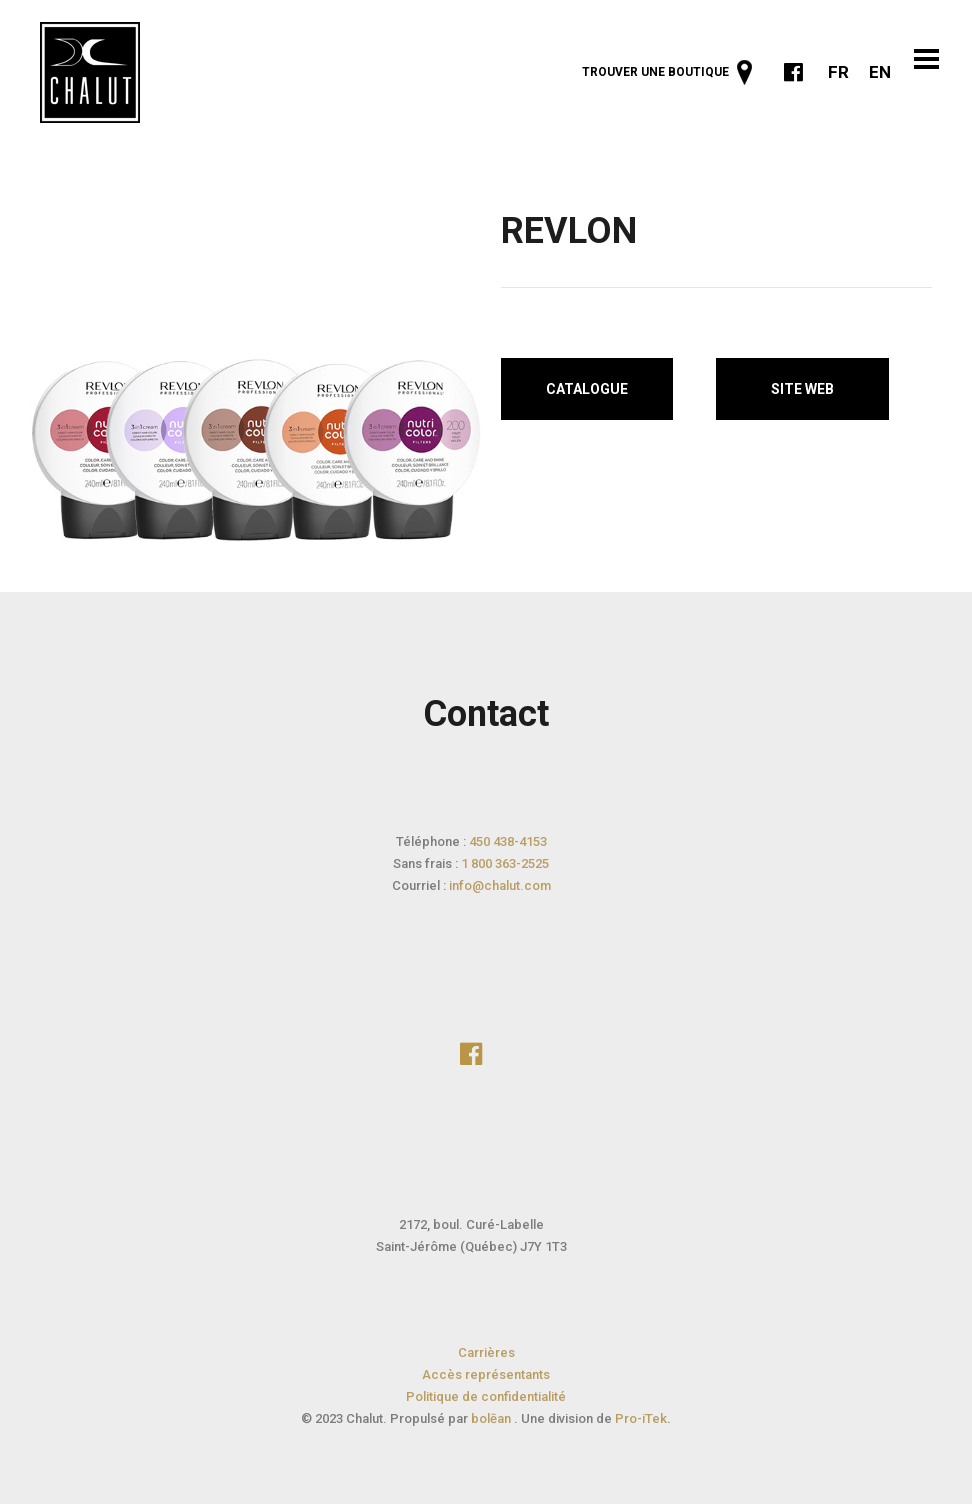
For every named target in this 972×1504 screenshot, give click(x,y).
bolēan (492, 1418)
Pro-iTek (641, 1418)
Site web (802, 389)
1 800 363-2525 (505, 863)
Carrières (486, 1352)
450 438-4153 (508, 841)
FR (838, 72)
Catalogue (587, 389)
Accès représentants (486, 1374)
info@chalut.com (500, 885)
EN (880, 72)
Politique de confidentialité (486, 1396)
